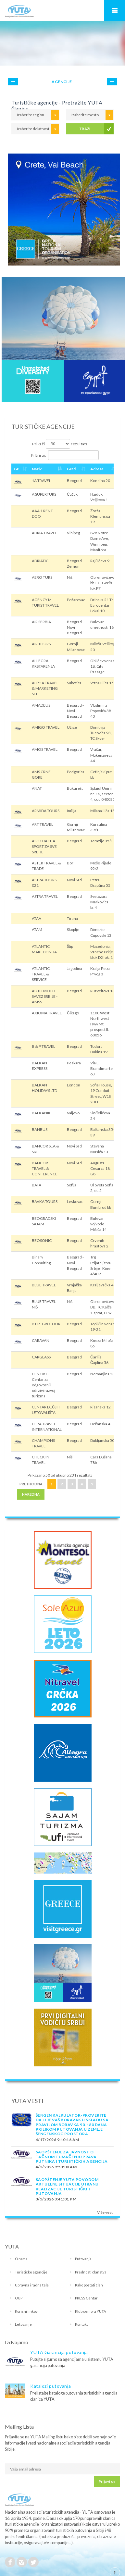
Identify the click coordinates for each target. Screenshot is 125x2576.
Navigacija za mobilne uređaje (114, 10)
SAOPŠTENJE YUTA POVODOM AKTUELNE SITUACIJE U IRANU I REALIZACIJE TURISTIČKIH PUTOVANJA (68, 2186)
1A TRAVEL (41, 480)
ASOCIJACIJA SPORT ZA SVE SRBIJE (44, 846)
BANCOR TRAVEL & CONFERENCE (44, 1168)
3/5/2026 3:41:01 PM (56, 2199)
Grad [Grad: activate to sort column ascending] (71, 468)
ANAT (37, 788)
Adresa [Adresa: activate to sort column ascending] (96, 468)
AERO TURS (42, 577)
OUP (18, 2298)
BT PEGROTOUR (46, 1323)
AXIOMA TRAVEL (47, 1012)
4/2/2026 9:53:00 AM (56, 2166)
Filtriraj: (65, 455)
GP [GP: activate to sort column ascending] (16, 468)
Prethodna (31, 1484)
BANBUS (39, 1129)
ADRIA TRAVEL (44, 532)
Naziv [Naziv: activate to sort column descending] (37, 468)
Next (112, 81)
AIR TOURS (41, 643)
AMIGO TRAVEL (45, 727)
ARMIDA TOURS (45, 810)
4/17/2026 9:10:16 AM (57, 2139)
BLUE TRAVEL (44, 1284)
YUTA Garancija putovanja (59, 2352)
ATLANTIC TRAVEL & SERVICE (41, 974)
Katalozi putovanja (50, 2386)
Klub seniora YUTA (90, 2311)
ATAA (36, 918)
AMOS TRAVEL (44, 749)
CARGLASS (41, 1357)
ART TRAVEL (42, 824)
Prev (13, 81)
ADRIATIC (40, 560)
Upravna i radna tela (32, 2285)
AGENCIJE (62, 81)
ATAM (37, 929)
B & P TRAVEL (43, 1046)
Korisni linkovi (27, 2311)
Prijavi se (107, 2481)
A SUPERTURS (44, 494)
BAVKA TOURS (44, 1201)
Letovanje (23, 2324)
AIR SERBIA (41, 621)
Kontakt (81, 2324)
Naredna (31, 1494)
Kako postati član (89, 2285)
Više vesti (105, 2212)
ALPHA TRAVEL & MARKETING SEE (45, 688)
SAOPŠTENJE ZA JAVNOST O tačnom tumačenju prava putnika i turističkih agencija (71, 2156)
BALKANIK (41, 1112)
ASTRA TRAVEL (45, 896)
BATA (36, 1185)
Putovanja (83, 2259)
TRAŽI (85, 129)
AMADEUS (41, 705)
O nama (21, 2259)
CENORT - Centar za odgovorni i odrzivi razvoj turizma (43, 1385)
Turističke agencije (31, 2272)
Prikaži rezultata (60, 444)
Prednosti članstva (90, 2272)
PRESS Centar (86, 2298)
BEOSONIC (42, 1240)
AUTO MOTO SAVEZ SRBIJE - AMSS (44, 996)
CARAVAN (40, 1340)
